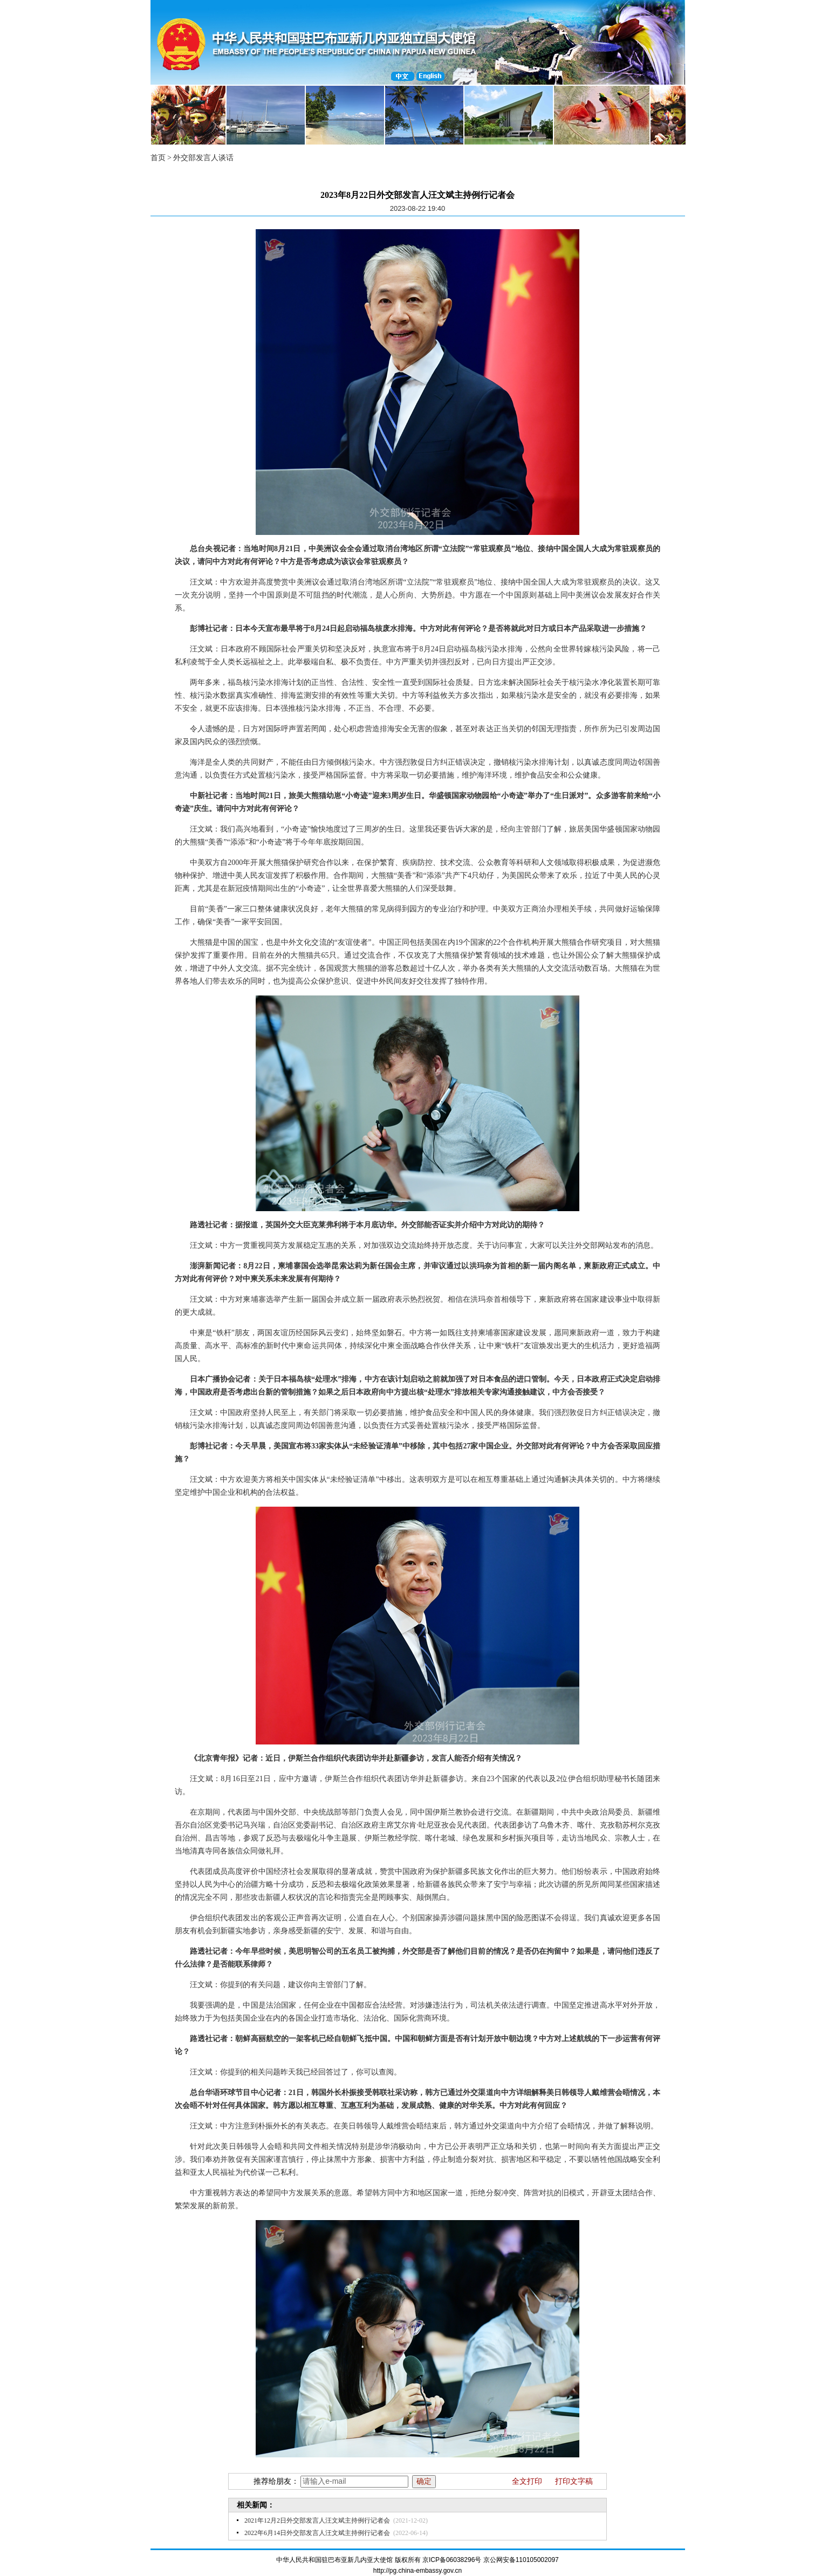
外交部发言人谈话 (203, 158)
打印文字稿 (574, 2481)
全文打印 (527, 2481)
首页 (158, 158)
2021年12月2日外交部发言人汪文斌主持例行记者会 (317, 2520)
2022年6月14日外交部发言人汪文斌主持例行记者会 (317, 2533)
